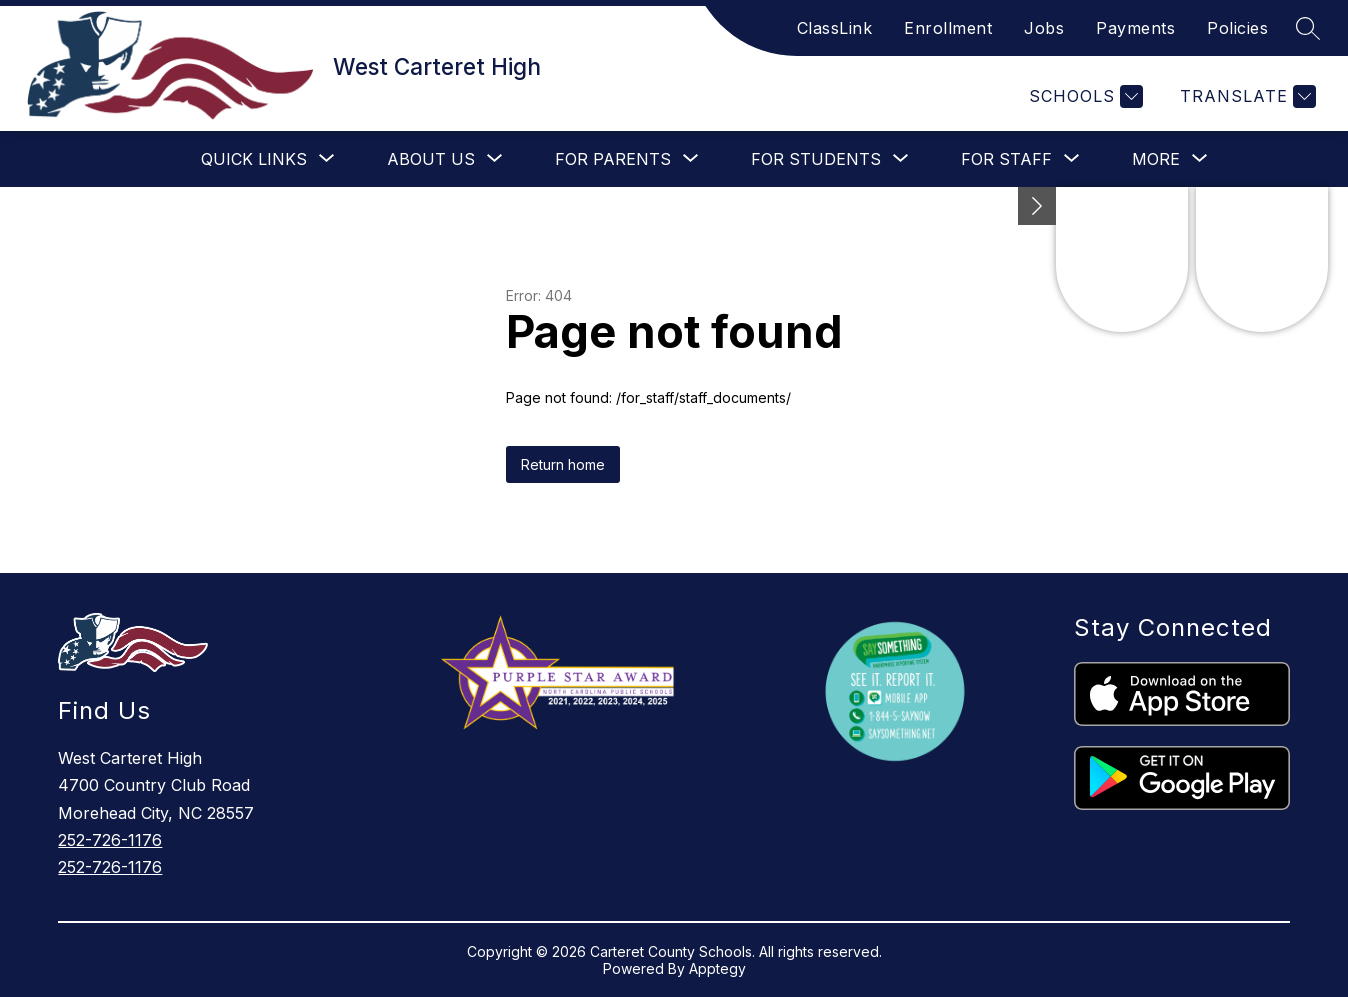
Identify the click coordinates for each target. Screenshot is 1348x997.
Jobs (1044, 28)
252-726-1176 (110, 840)
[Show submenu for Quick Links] (254, 159)
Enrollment (948, 28)
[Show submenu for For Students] (816, 159)
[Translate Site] (1245, 96)
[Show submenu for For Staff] (1006, 159)
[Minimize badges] (1037, 206)
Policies (1237, 28)
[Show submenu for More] (1156, 159)
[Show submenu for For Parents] (613, 159)
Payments (1135, 28)
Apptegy (717, 968)
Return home (563, 464)
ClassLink (835, 28)
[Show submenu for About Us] (431, 159)
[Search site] (1308, 28)
